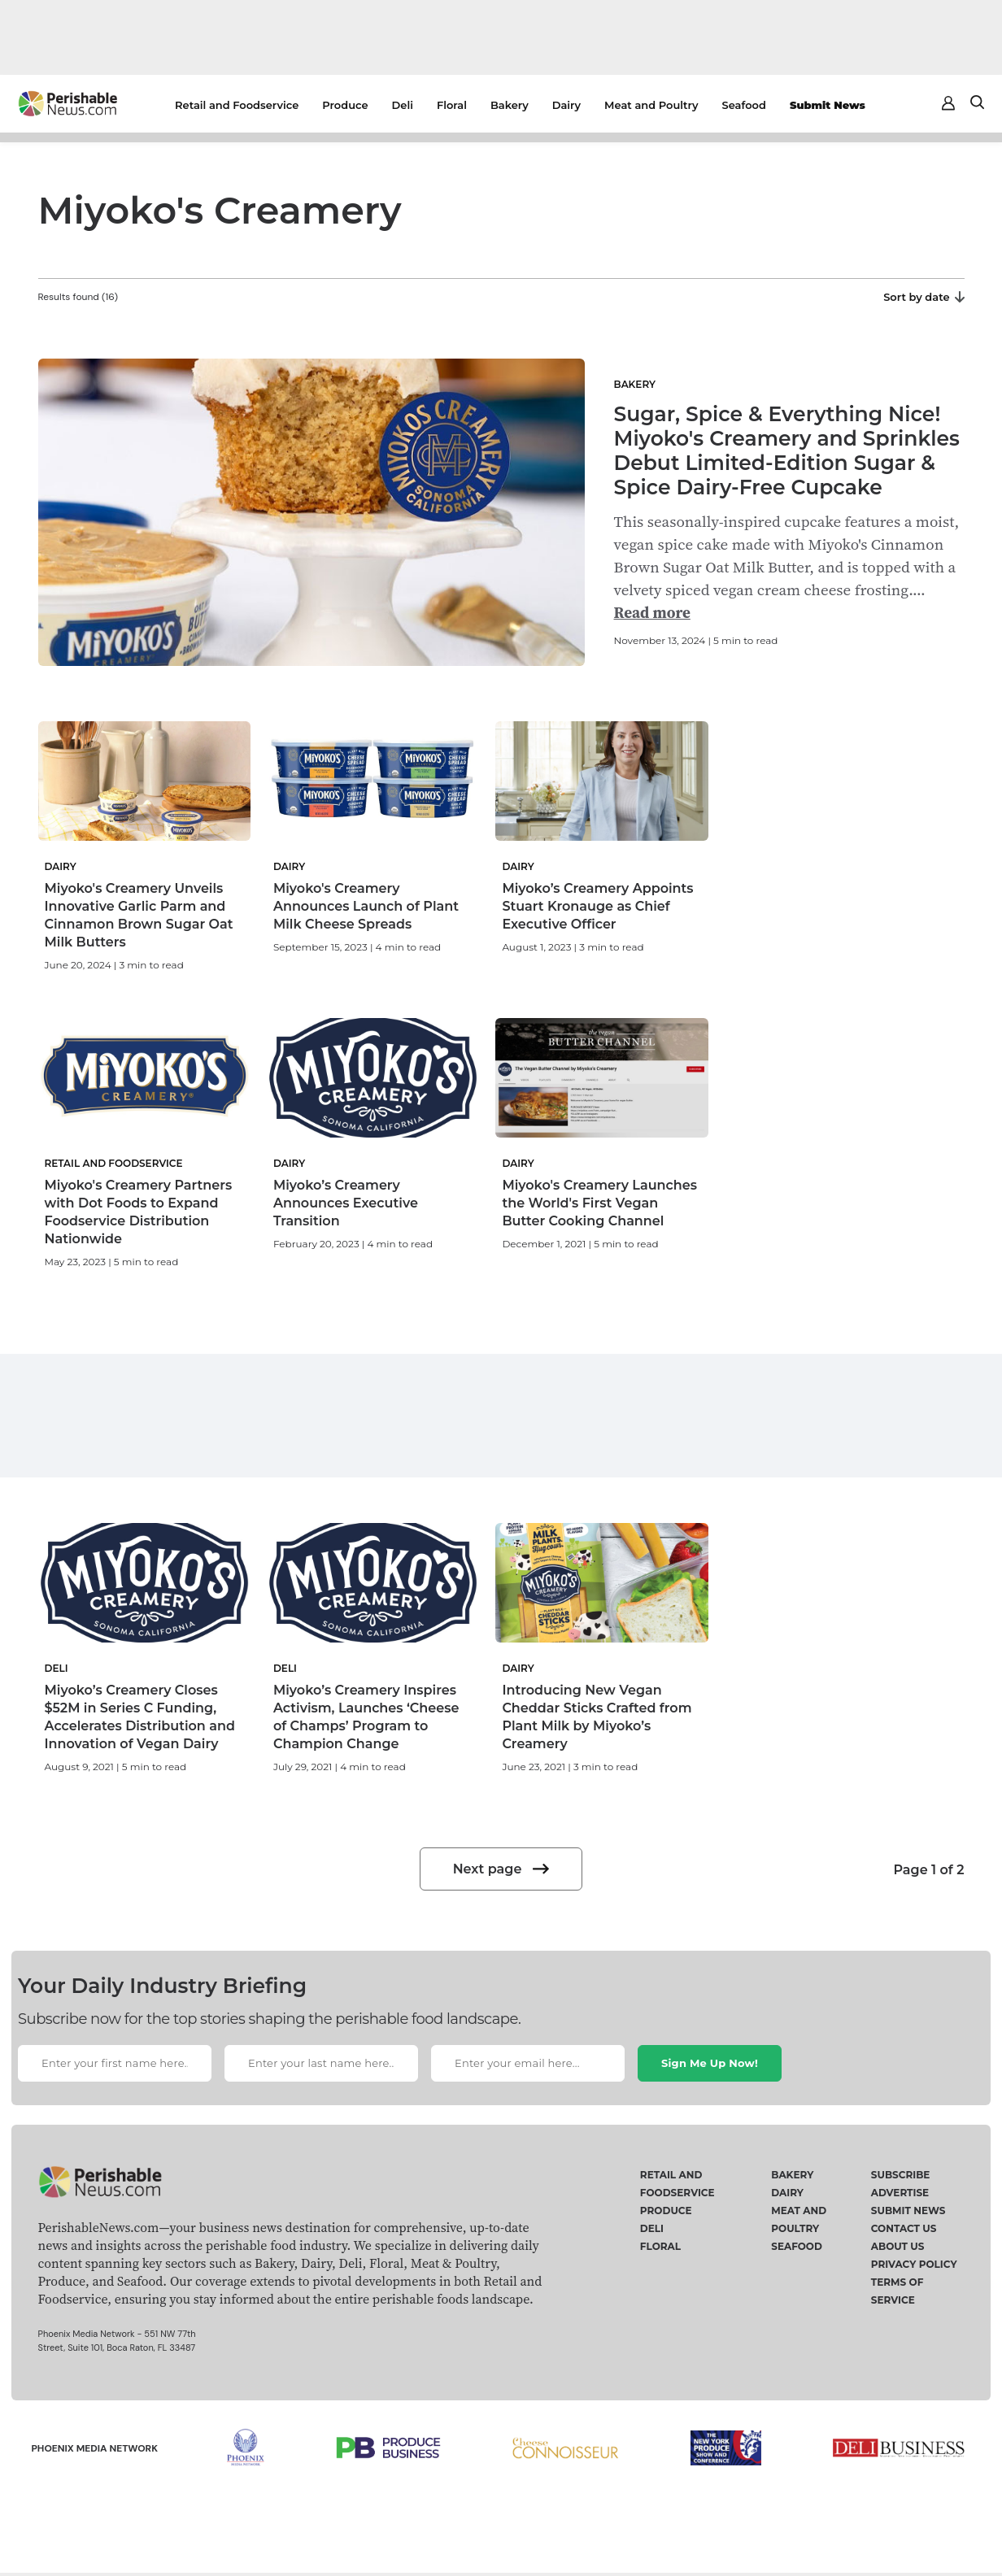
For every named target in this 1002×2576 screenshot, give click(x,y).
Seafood (744, 104)
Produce (345, 104)
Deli (402, 104)
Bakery (509, 104)
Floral (452, 104)
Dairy (566, 104)
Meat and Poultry (651, 104)
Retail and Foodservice (236, 104)
